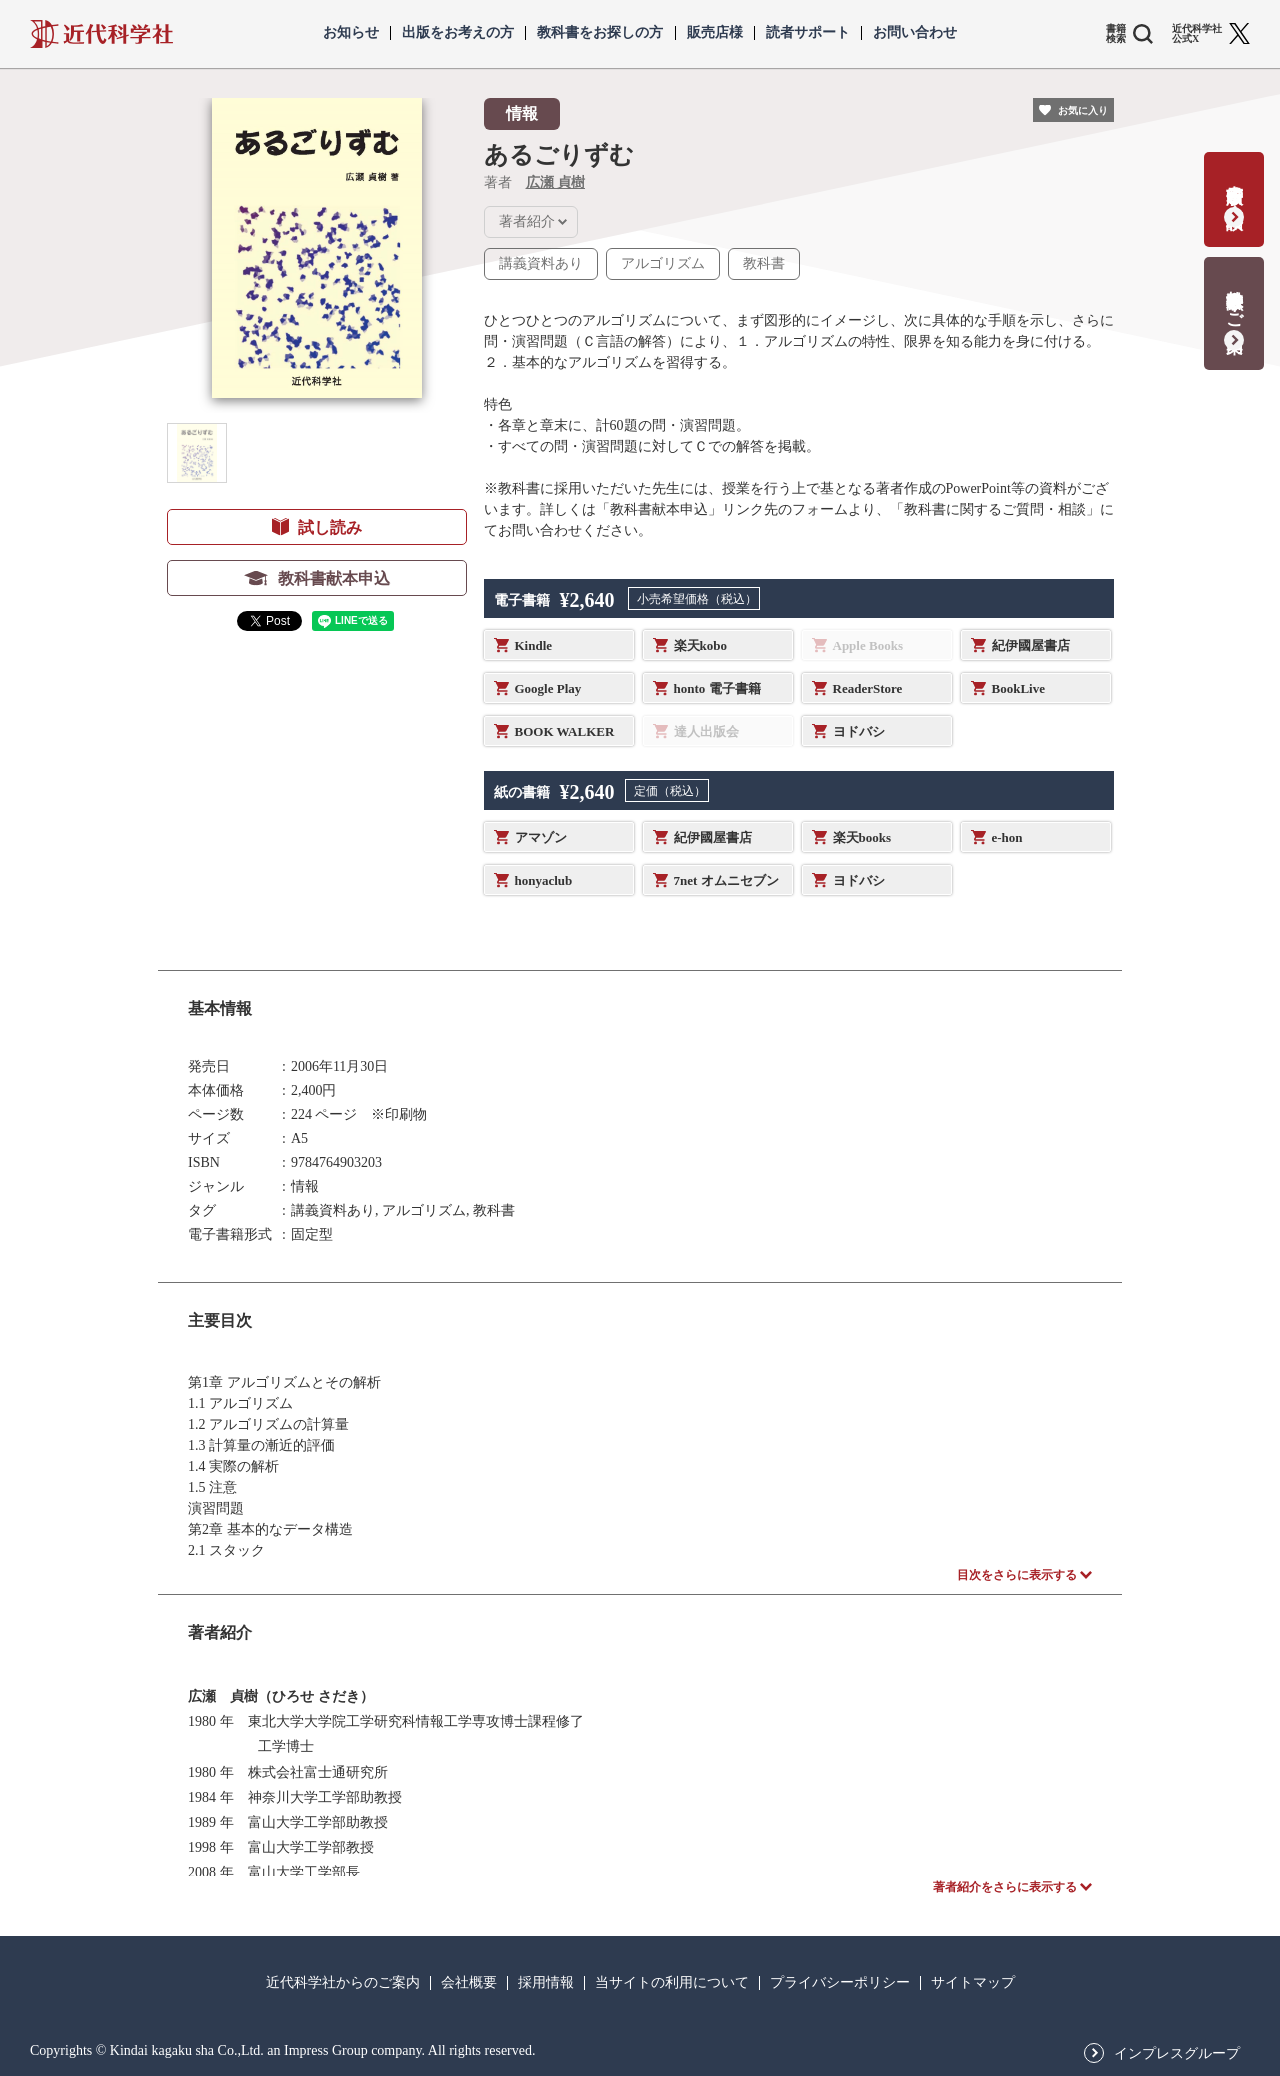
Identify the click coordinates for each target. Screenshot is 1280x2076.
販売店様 (715, 33)
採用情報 (546, 1983)
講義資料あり (541, 263)
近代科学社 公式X (1197, 34)
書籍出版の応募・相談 (1234, 186)
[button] (197, 453)
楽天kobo (700, 645)
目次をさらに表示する (1017, 1575)
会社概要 (469, 1983)
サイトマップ (973, 1983)
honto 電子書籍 (717, 688)
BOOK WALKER (565, 731)
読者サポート (808, 33)
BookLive (1018, 688)
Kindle (534, 645)
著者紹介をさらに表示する (1005, 1887)
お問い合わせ (915, 33)
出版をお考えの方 (458, 33)
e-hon (1007, 837)
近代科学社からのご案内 (343, 1983)
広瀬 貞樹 (556, 182)
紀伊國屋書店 (1031, 645)
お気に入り (1083, 110)
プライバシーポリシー (840, 1983)
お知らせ (351, 33)
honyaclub (544, 880)
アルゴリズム (663, 263)
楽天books (862, 837)
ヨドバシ (859, 731)
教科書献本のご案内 (1234, 300)
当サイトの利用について (672, 1983)
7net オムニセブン (726, 880)
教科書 (764, 263)
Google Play (548, 688)
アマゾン (541, 837)
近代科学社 (101, 34)
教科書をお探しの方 (600, 33)
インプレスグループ (1177, 2054)
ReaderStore (868, 688)
